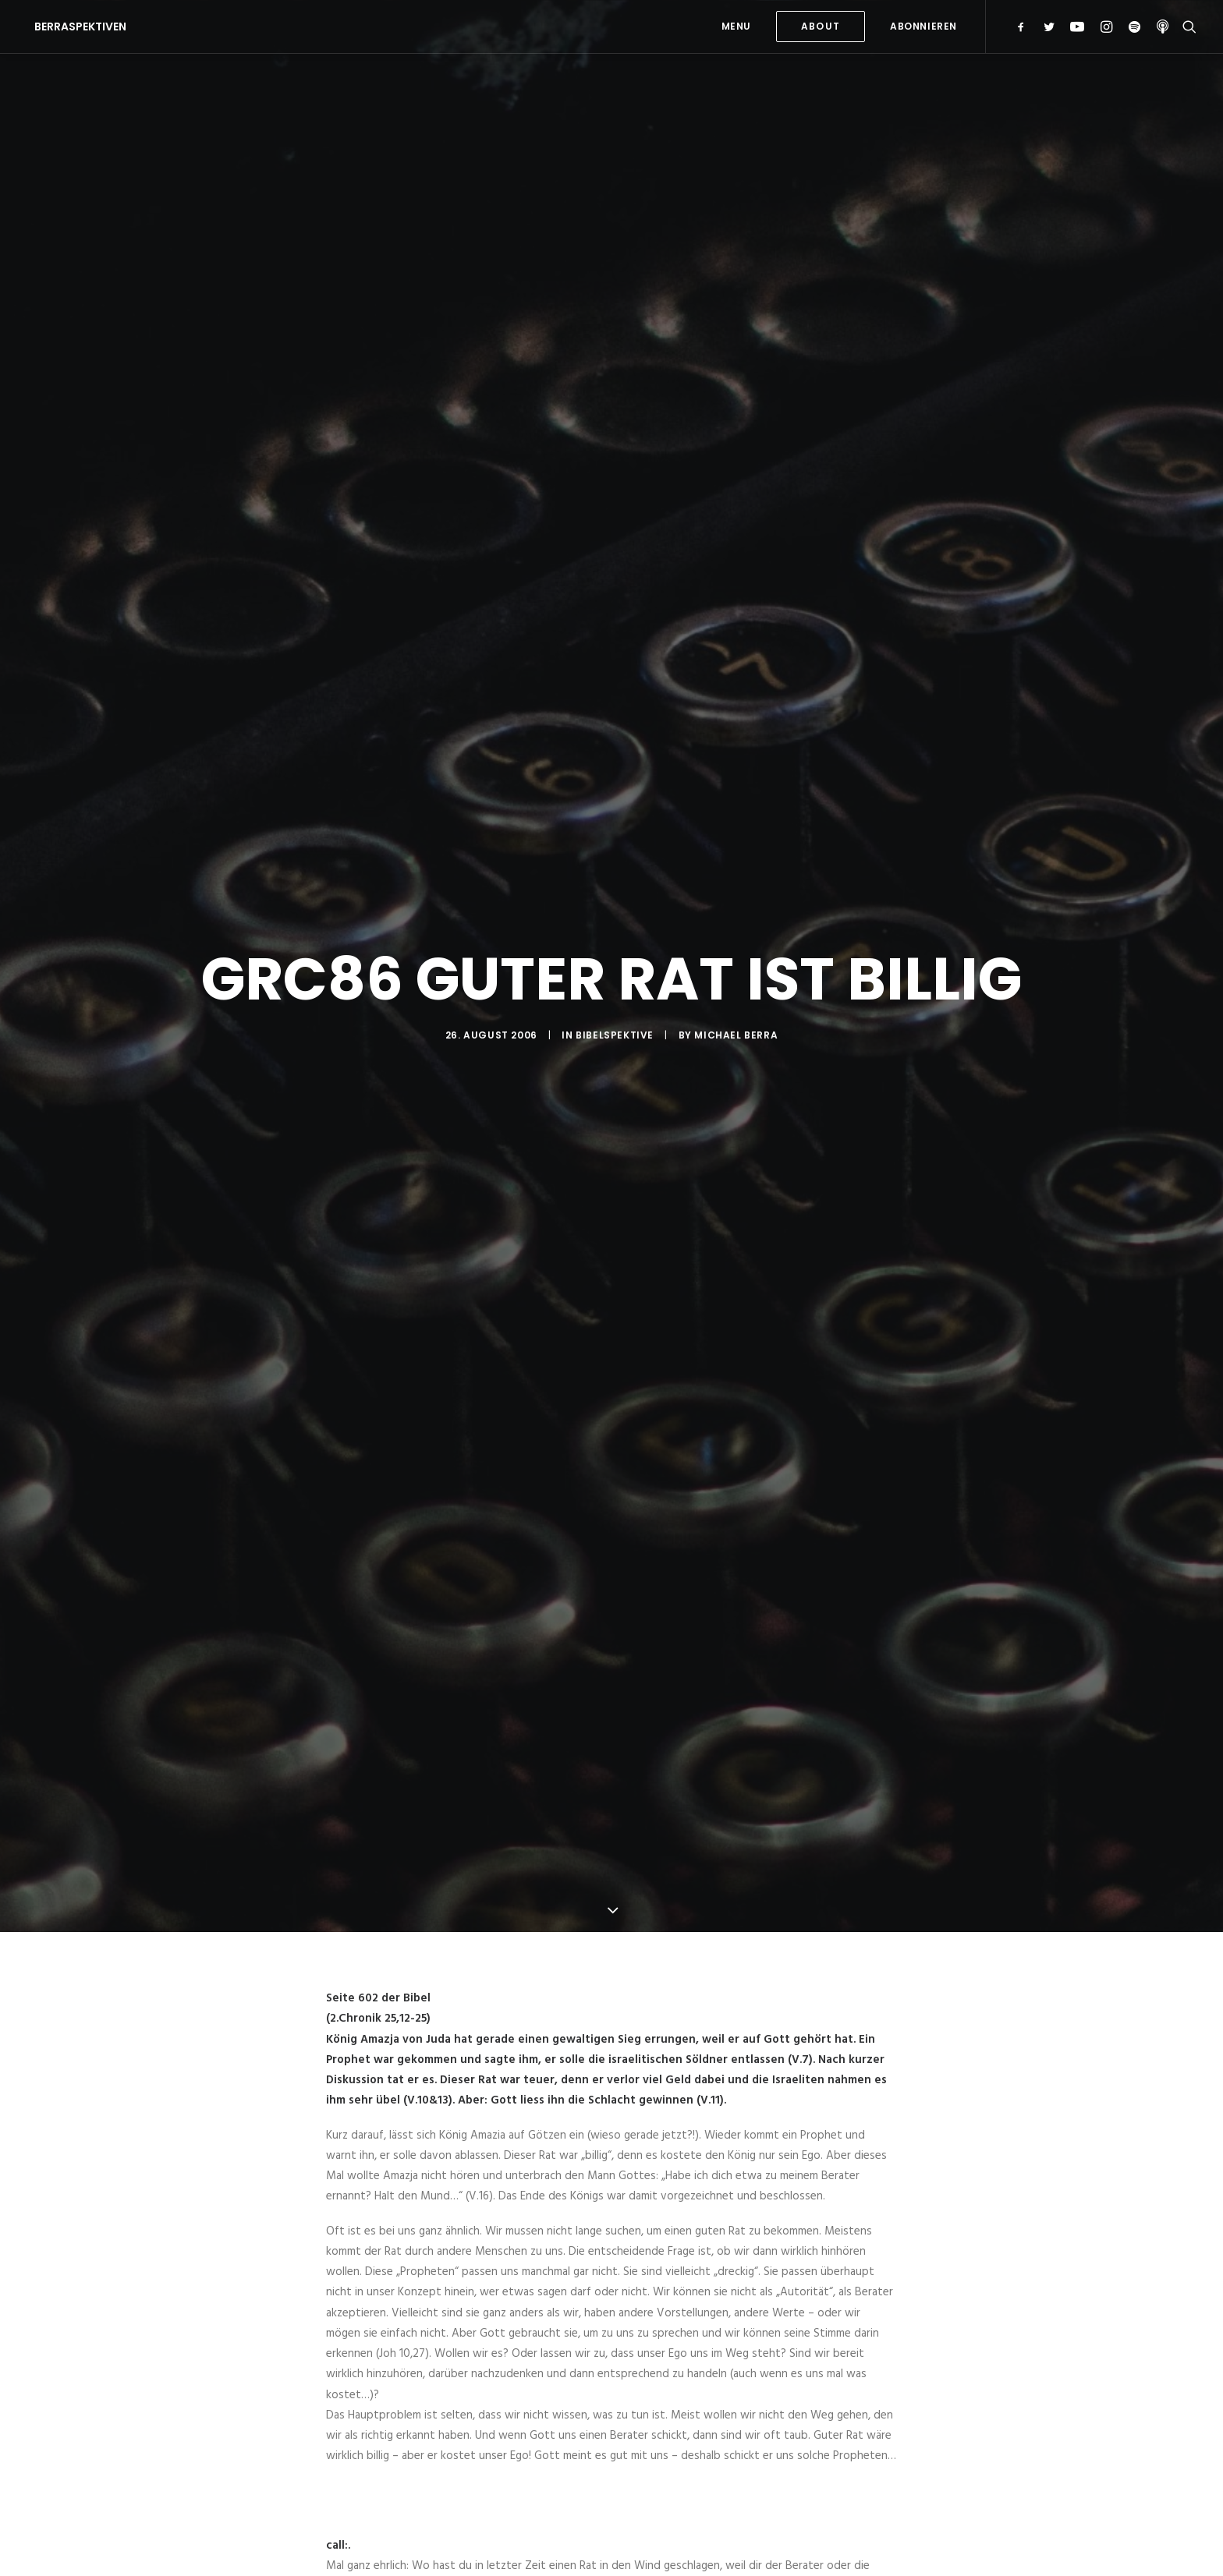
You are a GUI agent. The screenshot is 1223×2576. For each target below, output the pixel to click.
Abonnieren (923, 26)
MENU (736, 26)
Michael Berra (736, 1035)
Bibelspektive (615, 1035)
